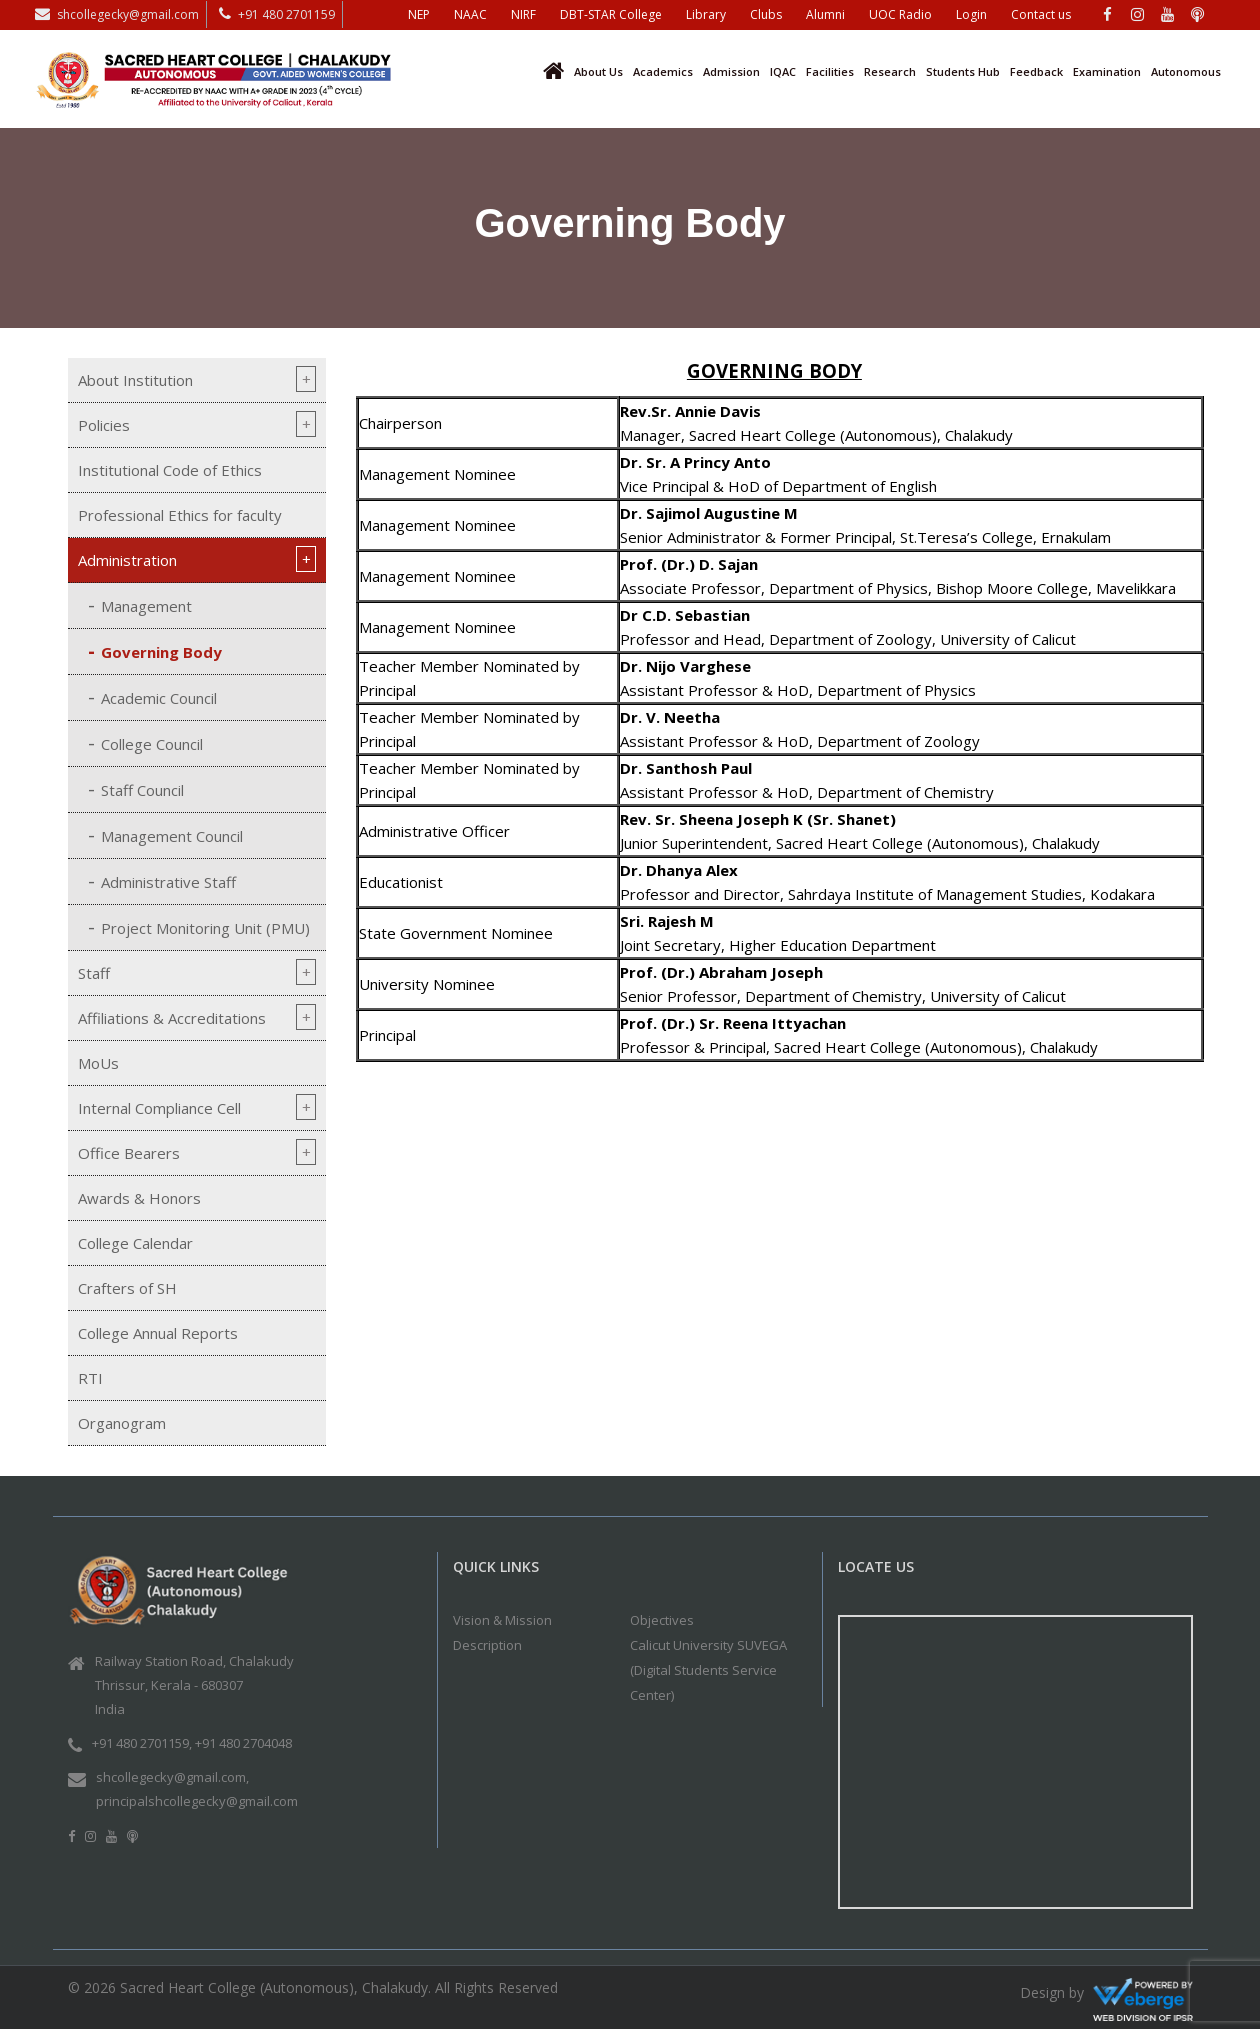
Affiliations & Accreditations (172, 1018)
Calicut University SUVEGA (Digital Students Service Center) (708, 1670)
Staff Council (142, 790)
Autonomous (1186, 71)
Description (487, 1645)
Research (890, 71)
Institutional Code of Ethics (170, 470)
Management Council (172, 836)
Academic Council (159, 698)
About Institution (135, 380)
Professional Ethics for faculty (180, 515)
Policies (104, 425)
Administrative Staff (168, 882)
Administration (127, 560)
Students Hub (963, 71)
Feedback (1036, 71)
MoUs (98, 1063)
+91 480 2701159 (286, 14)
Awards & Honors (139, 1198)
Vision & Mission (502, 1620)
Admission (731, 71)
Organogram (122, 1423)
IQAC (783, 71)
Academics (663, 71)
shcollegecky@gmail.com (128, 14)
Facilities (830, 71)
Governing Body (161, 652)
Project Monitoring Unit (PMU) (205, 928)
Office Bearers (129, 1153)
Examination (1107, 71)
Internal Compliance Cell (159, 1108)
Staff (94, 973)
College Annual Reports (158, 1333)
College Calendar (135, 1243)
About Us (598, 71)
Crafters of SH (127, 1288)
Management (146, 606)
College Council (152, 744)
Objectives (662, 1620)
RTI (90, 1378)
